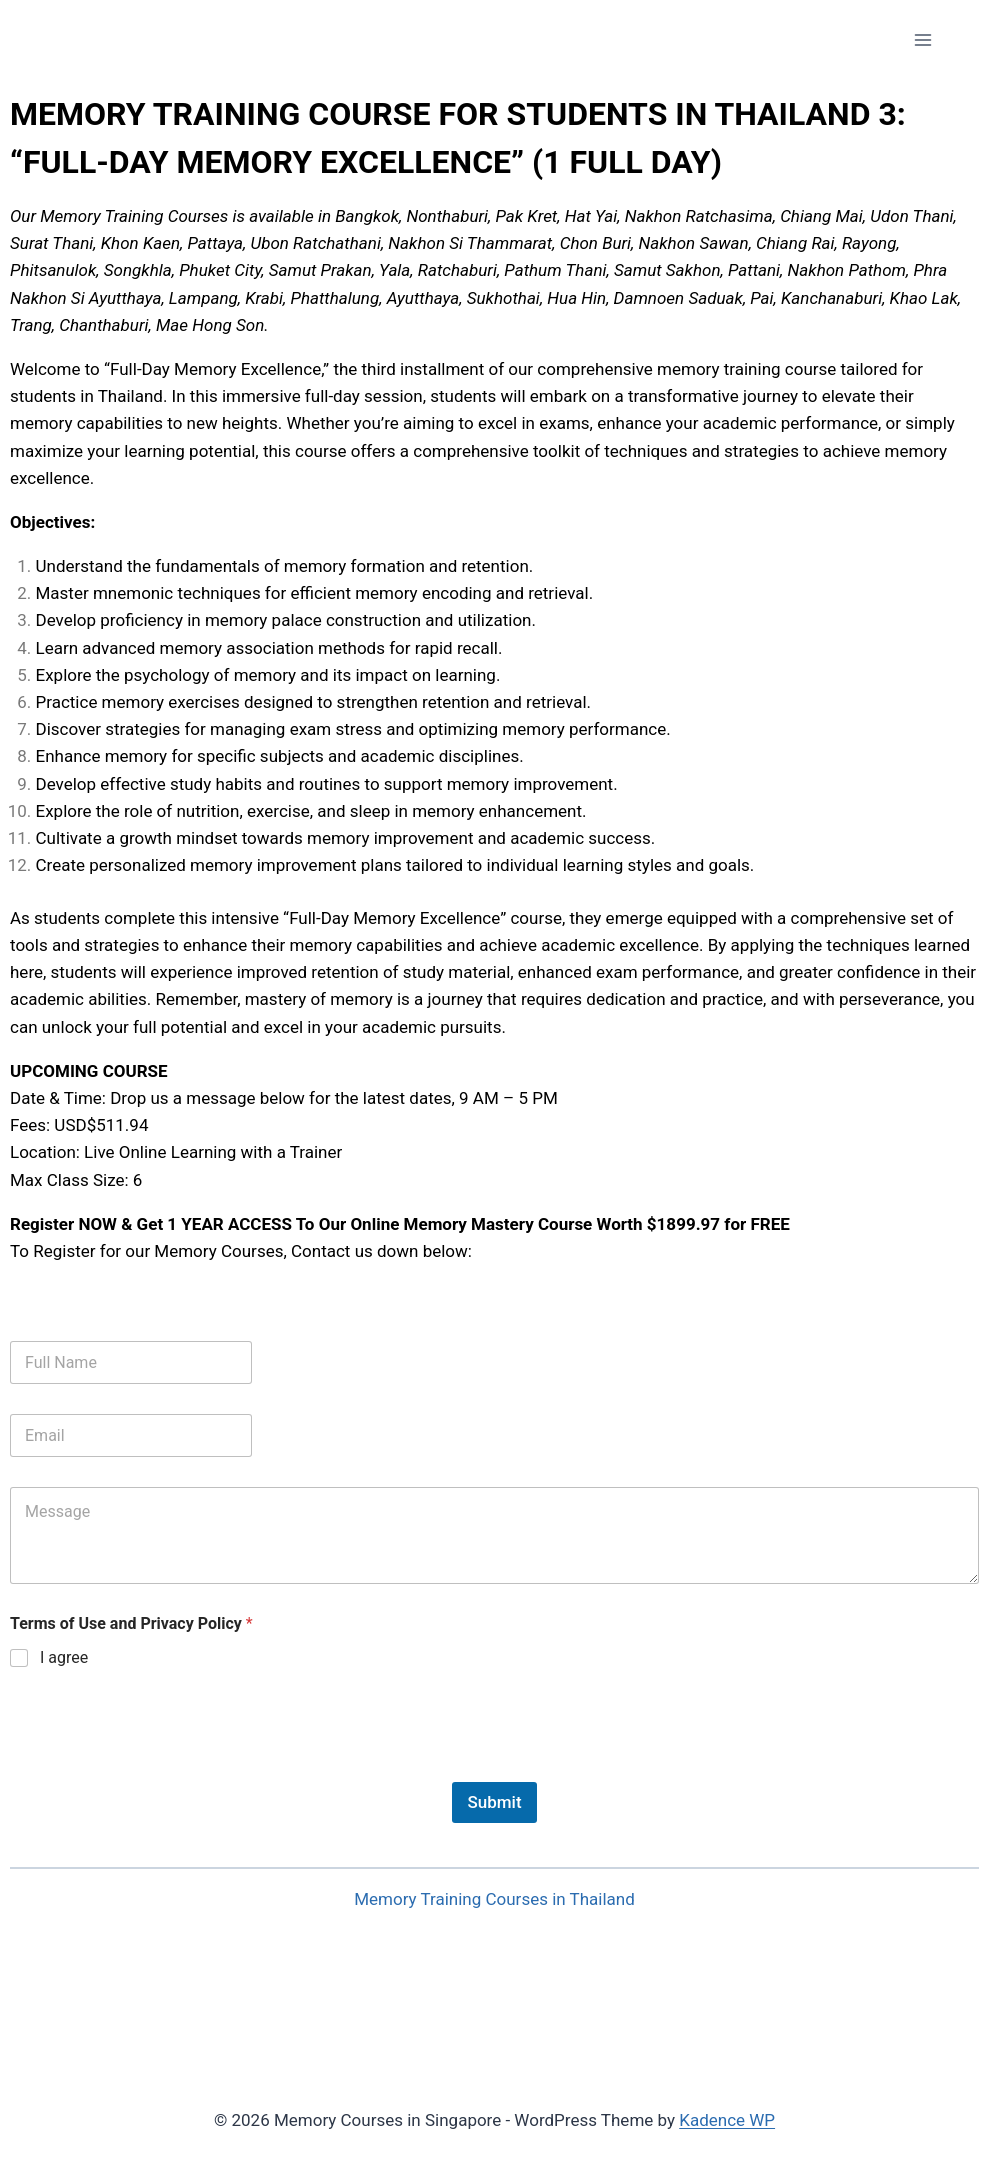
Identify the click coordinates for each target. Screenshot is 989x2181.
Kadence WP (727, 2120)
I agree (64, 1657)
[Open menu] (922, 39)
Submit (494, 1802)
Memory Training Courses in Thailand (494, 1899)
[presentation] (162, 1769)
